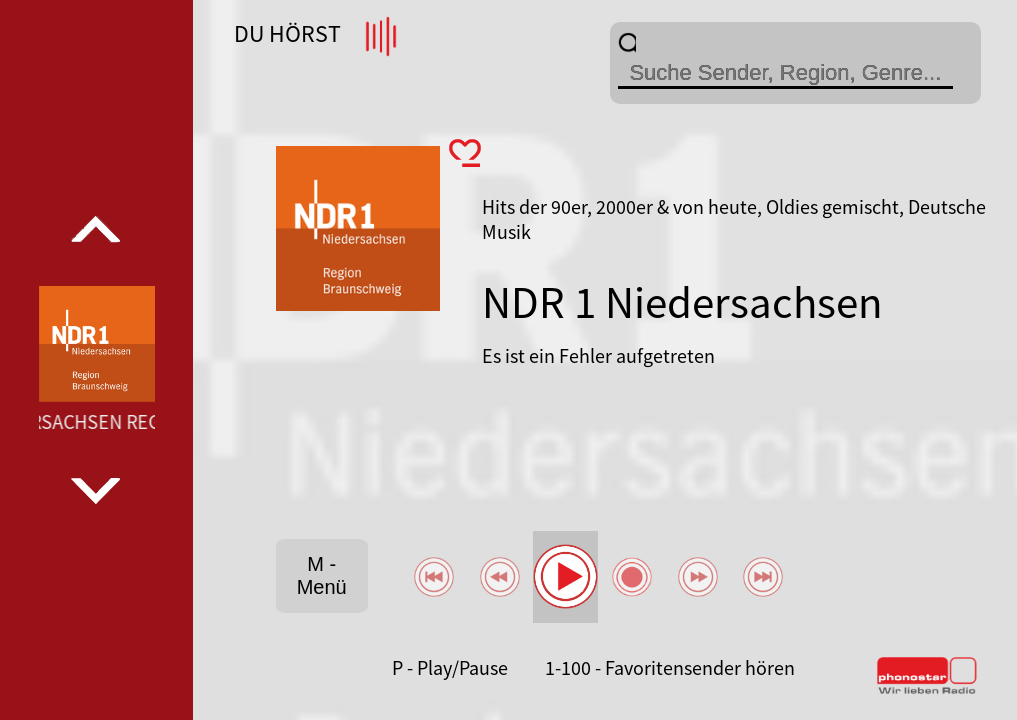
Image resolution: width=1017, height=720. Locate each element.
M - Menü (322, 575)
